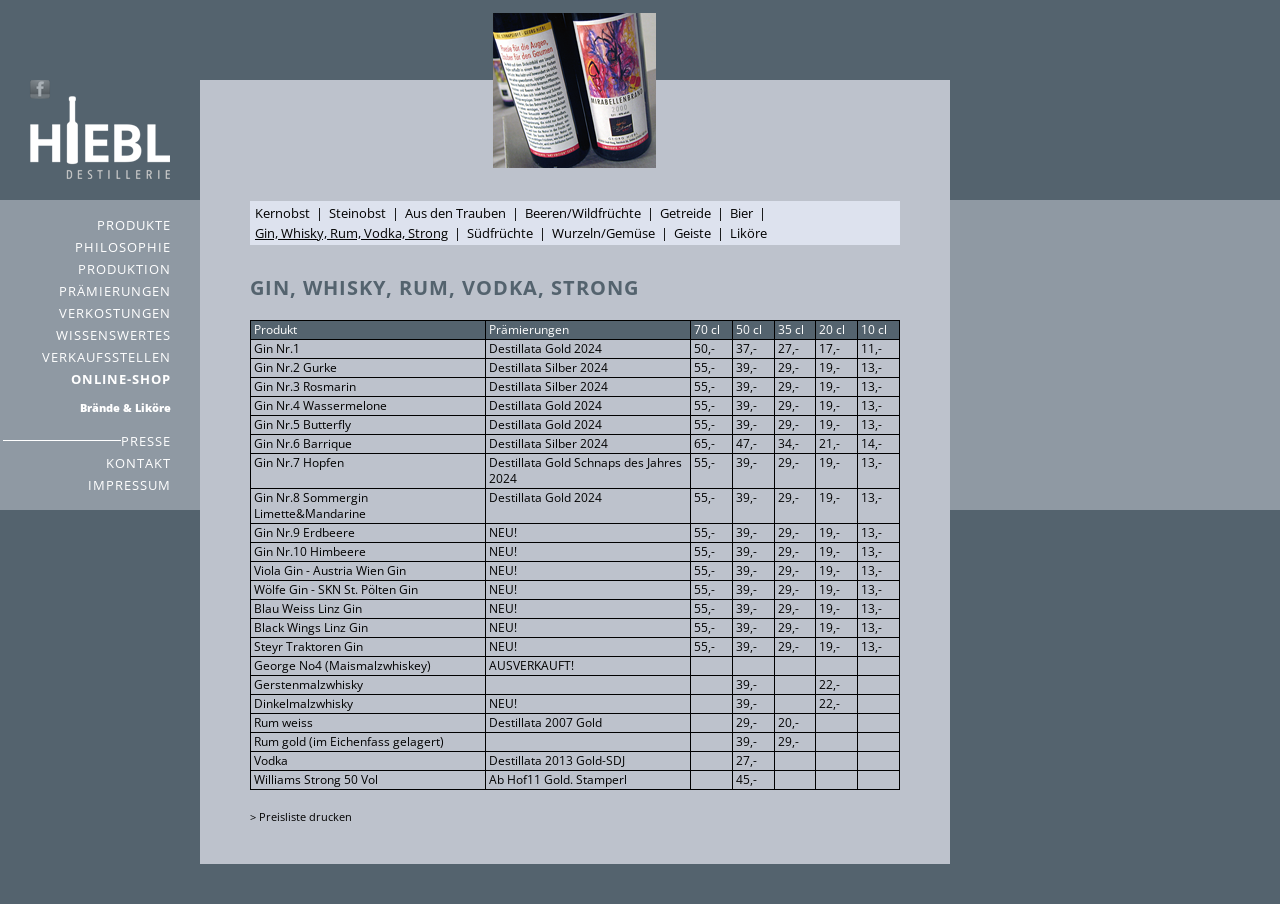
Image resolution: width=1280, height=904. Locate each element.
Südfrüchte (500, 233)
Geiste (692, 233)
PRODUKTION (124, 269)
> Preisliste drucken (301, 816)
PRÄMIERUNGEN (115, 291)
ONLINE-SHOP (121, 379)
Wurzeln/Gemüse (603, 233)
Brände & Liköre (125, 407)
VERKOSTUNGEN (115, 313)
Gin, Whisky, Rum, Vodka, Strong (351, 233)
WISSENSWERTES (113, 335)
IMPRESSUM (129, 485)
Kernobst (282, 213)
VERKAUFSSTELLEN (106, 357)
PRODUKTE (134, 225)
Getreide (685, 213)
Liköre (748, 233)
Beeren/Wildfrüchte (583, 213)
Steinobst (357, 213)
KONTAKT (138, 463)
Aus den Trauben (455, 213)
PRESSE (146, 441)
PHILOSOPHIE (123, 247)
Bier (741, 213)
